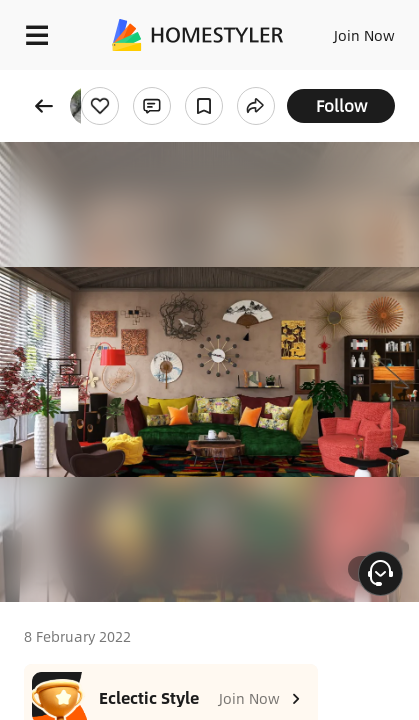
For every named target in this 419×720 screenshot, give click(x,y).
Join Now (364, 35)
